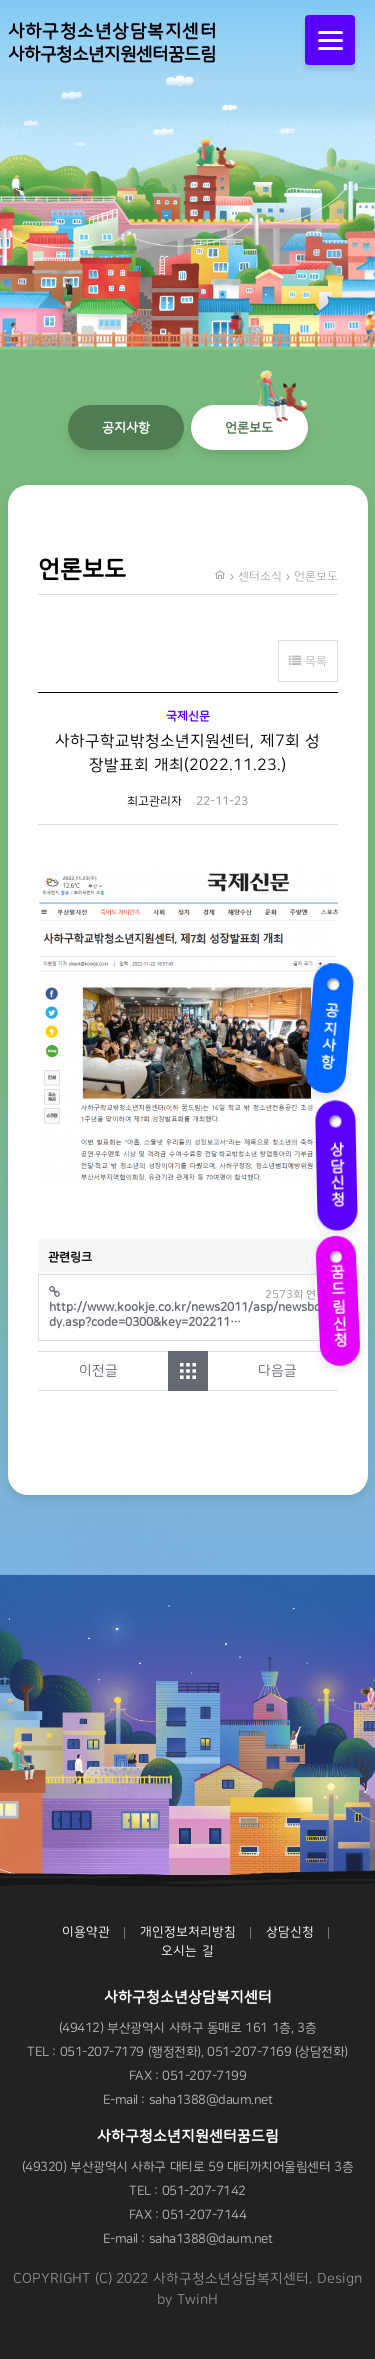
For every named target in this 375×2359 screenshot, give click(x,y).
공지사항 (332, 1025)
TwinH (197, 2300)
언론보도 (249, 427)
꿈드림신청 (335, 1293)
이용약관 (86, 1932)
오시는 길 (187, 1951)
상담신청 (338, 1162)
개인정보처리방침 (188, 1932)
